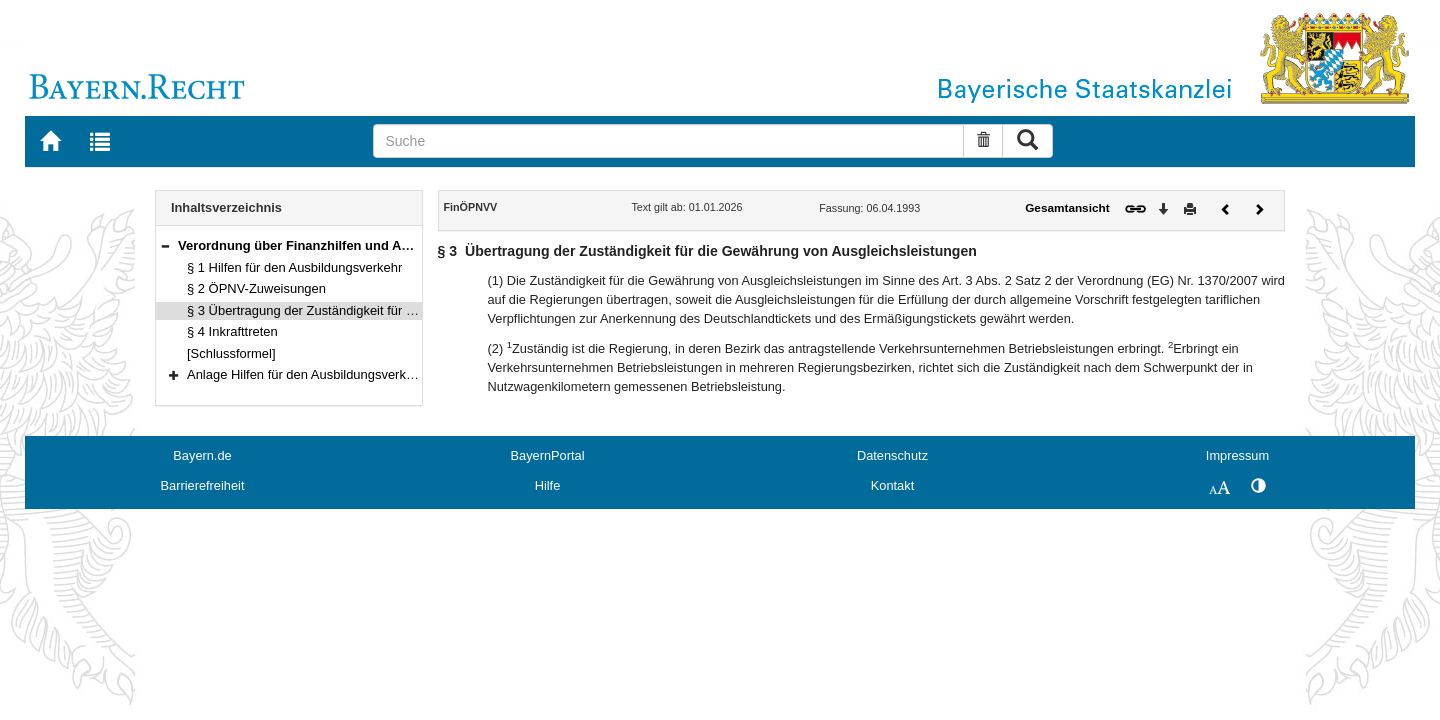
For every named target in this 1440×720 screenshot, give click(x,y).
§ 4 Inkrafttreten (232, 331)
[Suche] (668, 141)
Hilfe (548, 485)
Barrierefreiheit (203, 485)
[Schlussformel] (231, 353)
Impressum (1237, 455)
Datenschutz (892, 455)
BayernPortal (548, 455)
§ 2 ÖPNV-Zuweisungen (256, 288)
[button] (165, 245)
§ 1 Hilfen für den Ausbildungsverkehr (294, 267)
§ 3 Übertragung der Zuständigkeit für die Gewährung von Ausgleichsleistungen (415, 310)
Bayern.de (202, 455)
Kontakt (892, 485)
